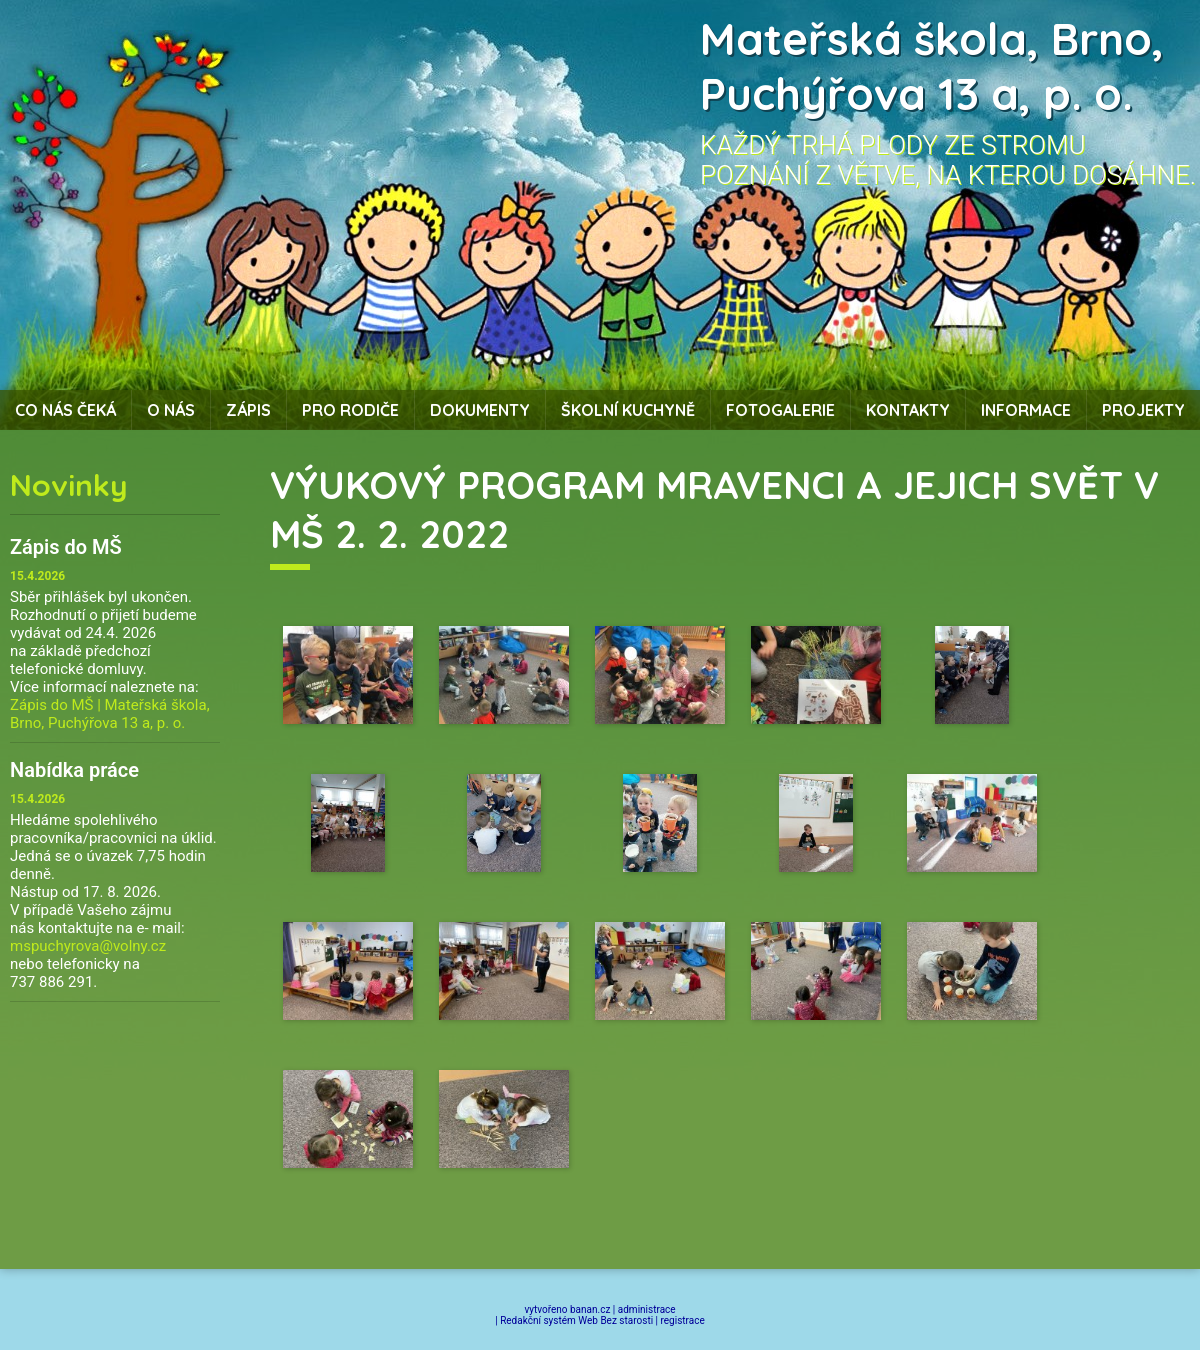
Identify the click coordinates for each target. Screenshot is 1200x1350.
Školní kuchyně (628, 410)
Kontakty (908, 410)
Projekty (1143, 410)
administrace (647, 1309)
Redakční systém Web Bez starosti (576, 1320)
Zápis (248, 410)
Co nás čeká (65, 410)
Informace (1026, 410)
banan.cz (590, 1309)
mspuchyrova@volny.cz (88, 946)
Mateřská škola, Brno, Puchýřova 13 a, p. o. (932, 66)
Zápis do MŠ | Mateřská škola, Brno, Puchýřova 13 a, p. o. (110, 714)
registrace (683, 1320)
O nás (171, 410)
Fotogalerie (780, 410)
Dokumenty (480, 410)
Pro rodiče (350, 410)
